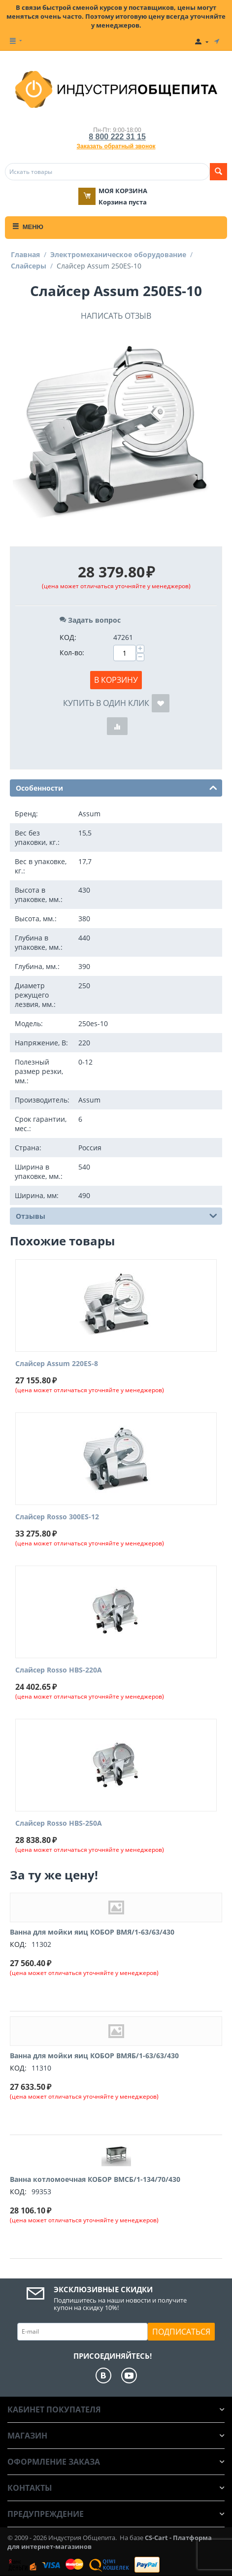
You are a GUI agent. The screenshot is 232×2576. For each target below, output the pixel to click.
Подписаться (181, 2331)
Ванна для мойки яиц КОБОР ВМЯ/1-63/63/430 (92, 1932)
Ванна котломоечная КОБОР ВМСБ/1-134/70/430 (95, 2179)
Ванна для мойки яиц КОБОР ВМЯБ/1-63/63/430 (94, 2055)
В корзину (116, 679)
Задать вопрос (90, 620)
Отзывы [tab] (116, 1215)
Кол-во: (72, 652)
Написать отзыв (116, 315)
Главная (25, 254)
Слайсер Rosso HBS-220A (58, 1670)
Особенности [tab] (116, 787)
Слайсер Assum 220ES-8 (56, 1364)
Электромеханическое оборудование (118, 254)
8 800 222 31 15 (117, 137)
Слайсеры (28, 265)
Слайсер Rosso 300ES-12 (57, 1517)
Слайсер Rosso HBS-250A (58, 1823)
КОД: (68, 637)
